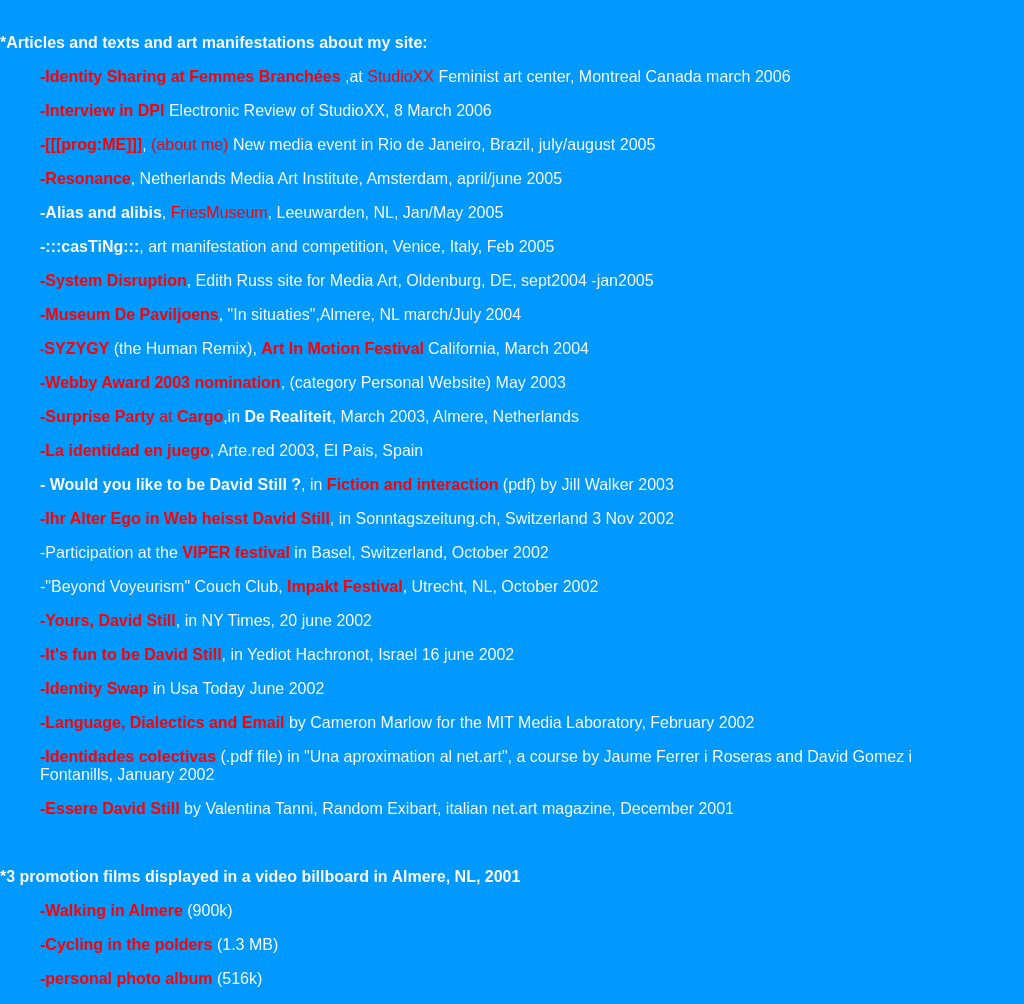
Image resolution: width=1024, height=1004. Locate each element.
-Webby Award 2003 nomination (160, 382)
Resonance (87, 178)
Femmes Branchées (267, 76)
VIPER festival (236, 552)
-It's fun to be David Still (131, 654)
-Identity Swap (94, 688)
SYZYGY (76, 348)
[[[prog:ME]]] (93, 144)
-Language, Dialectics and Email (162, 722)
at (191, 416)
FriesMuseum (219, 212)
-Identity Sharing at (114, 76)
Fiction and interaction (413, 484)
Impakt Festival (345, 586)
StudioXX (402, 76)
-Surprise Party (99, 416)
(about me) (189, 144)
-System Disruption (113, 280)
